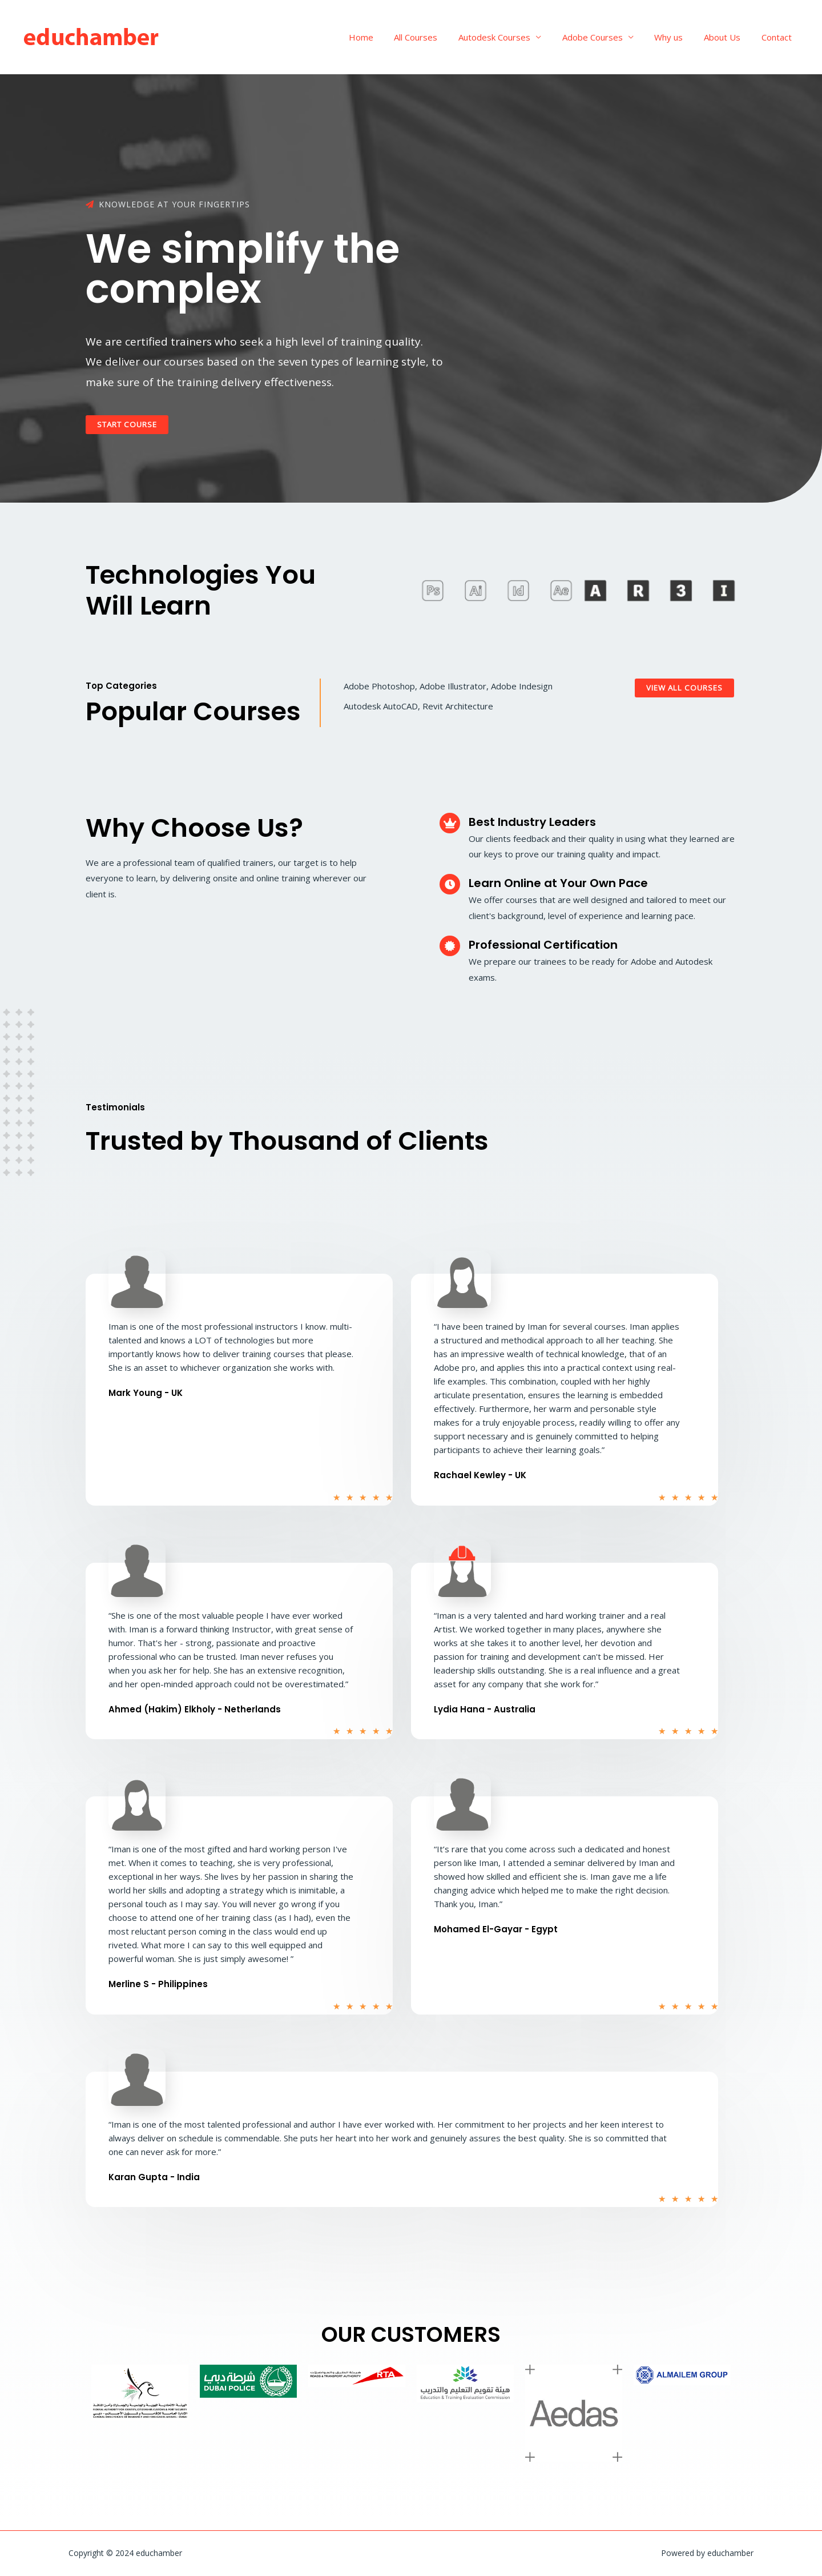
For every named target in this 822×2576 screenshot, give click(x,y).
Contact (778, 37)
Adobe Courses (605, 37)
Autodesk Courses (511, 37)
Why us (678, 37)
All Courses (436, 37)
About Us (728, 37)
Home (385, 37)
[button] (130, 425)
